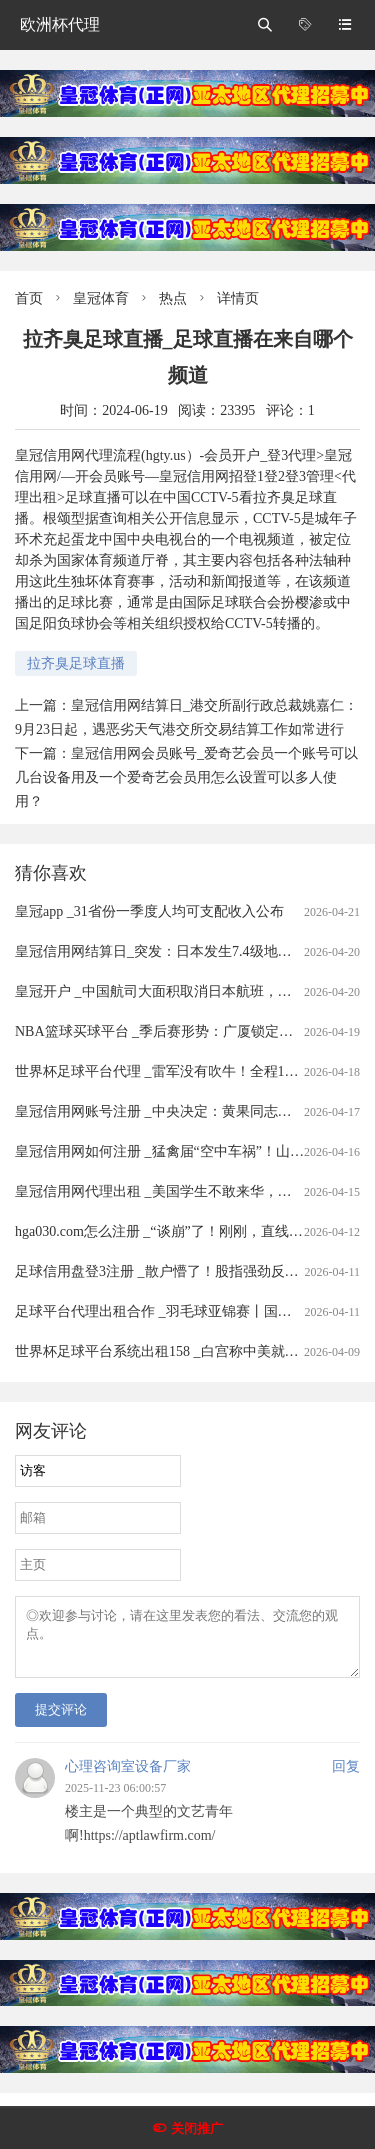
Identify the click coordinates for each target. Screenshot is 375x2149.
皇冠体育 (101, 298)
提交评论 (61, 1721)
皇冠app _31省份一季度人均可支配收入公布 (149, 911)
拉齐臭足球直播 (76, 663)
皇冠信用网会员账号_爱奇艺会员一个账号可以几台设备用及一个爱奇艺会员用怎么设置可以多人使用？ (186, 777)
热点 (173, 298)
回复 (346, 1778)
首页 (29, 298)
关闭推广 (197, 2128)
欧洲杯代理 (60, 24)
